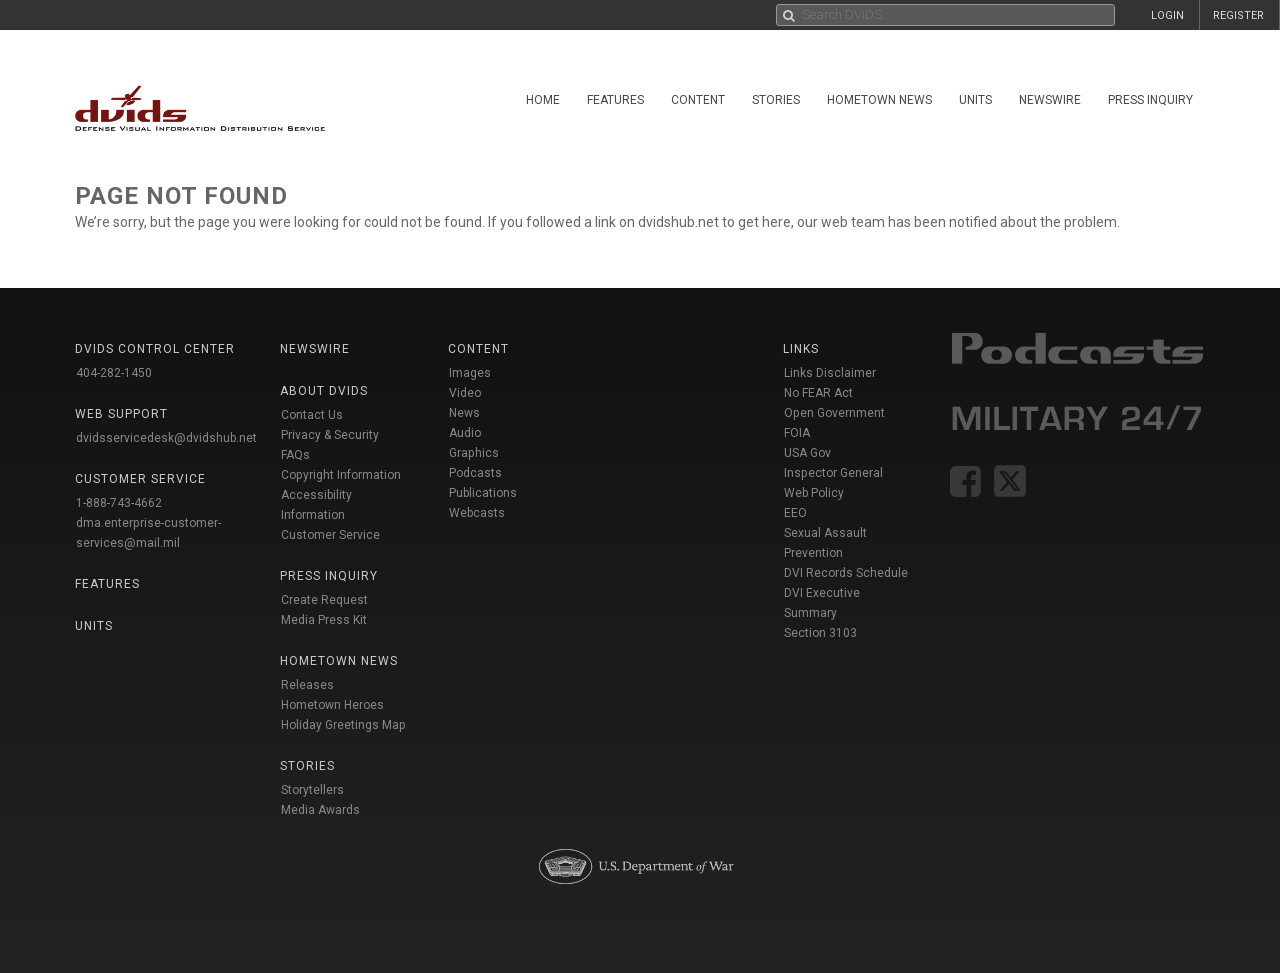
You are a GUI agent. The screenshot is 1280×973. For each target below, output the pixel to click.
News (464, 413)
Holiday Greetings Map (343, 725)
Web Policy (814, 493)
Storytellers (312, 790)
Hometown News (879, 100)
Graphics (474, 453)
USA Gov (807, 453)
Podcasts (475, 473)
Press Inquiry (1150, 100)
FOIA (797, 433)
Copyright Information (341, 475)
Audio (465, 433)
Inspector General (833, 473)
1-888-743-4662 (119, 503)
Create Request (324, 600)
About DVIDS (324, 391)
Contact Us (312, 415)
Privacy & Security (330, 435)
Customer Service (330, 535)
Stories (776, 100)
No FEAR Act (818, 393)
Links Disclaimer (830, 373)
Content (698, 100)
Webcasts (477, 513)
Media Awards (320, 810)
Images (470, 373)
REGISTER (1238, 15)
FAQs (295, 455)
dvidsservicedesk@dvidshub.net (166, 438)
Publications (483, 493)
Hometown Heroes (332, 705)
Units (975, 100)
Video (465, 393)
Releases (307, 685)
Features (615, 100)
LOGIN (1167, 15)
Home (543, 100)
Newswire (1050, 100)
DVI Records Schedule (846, 573)
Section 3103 (820, 633)
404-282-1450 (114, 373)
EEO (795, 513)
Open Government (834, 413)
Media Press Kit (324, 620)
